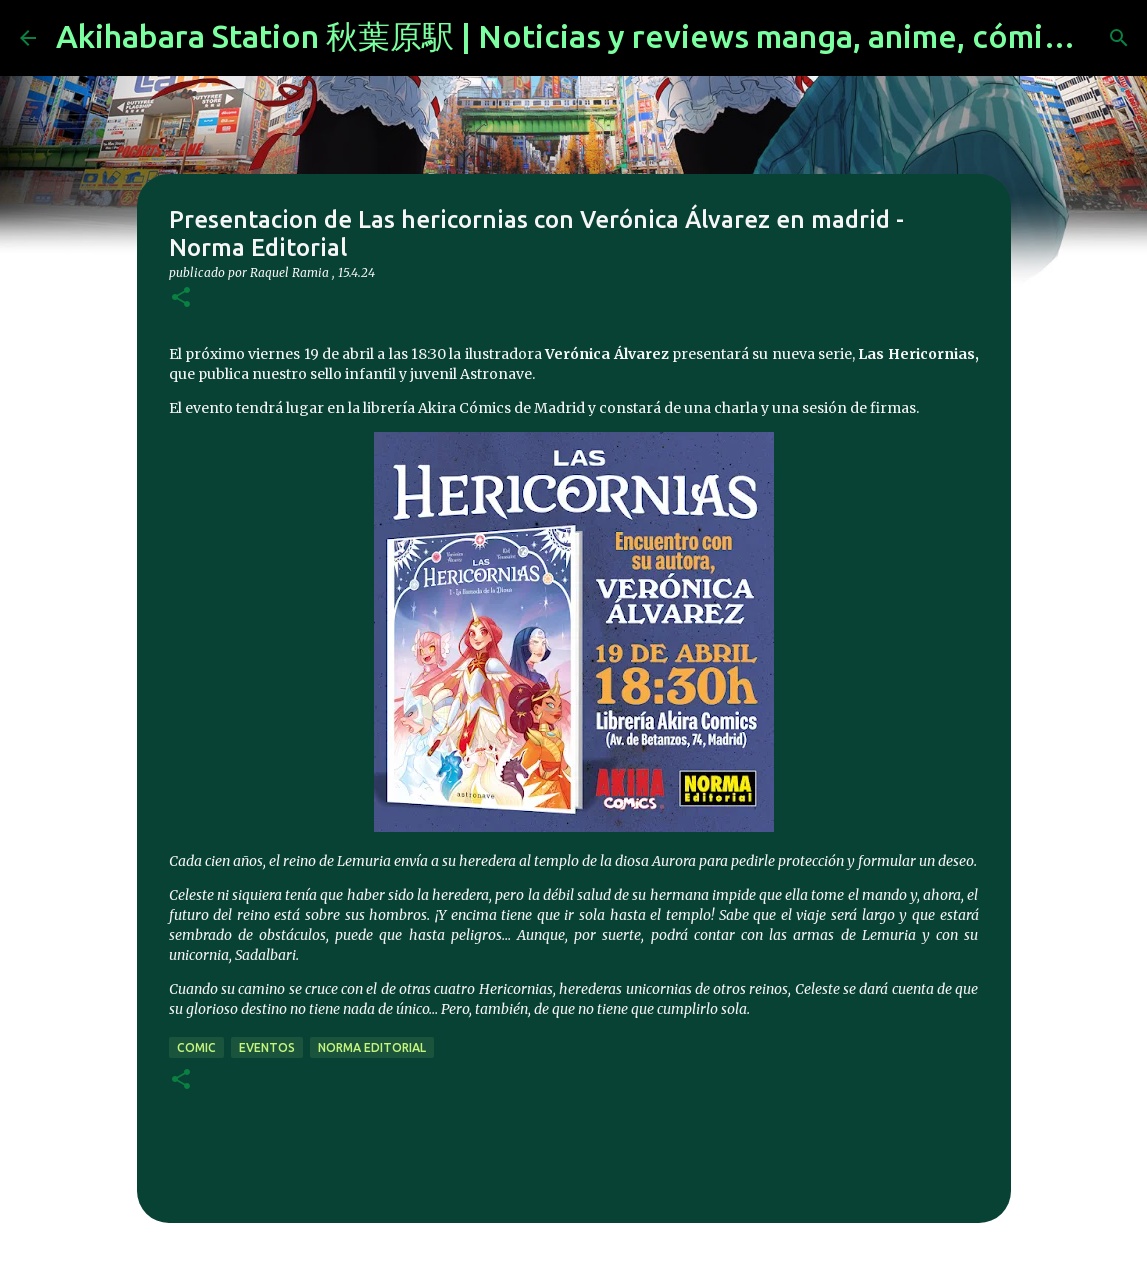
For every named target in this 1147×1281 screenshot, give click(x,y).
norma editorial (372, 1047)
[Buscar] (1119, 38)
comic (196, 1047)
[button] (181, 298)
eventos (267, 1047)
